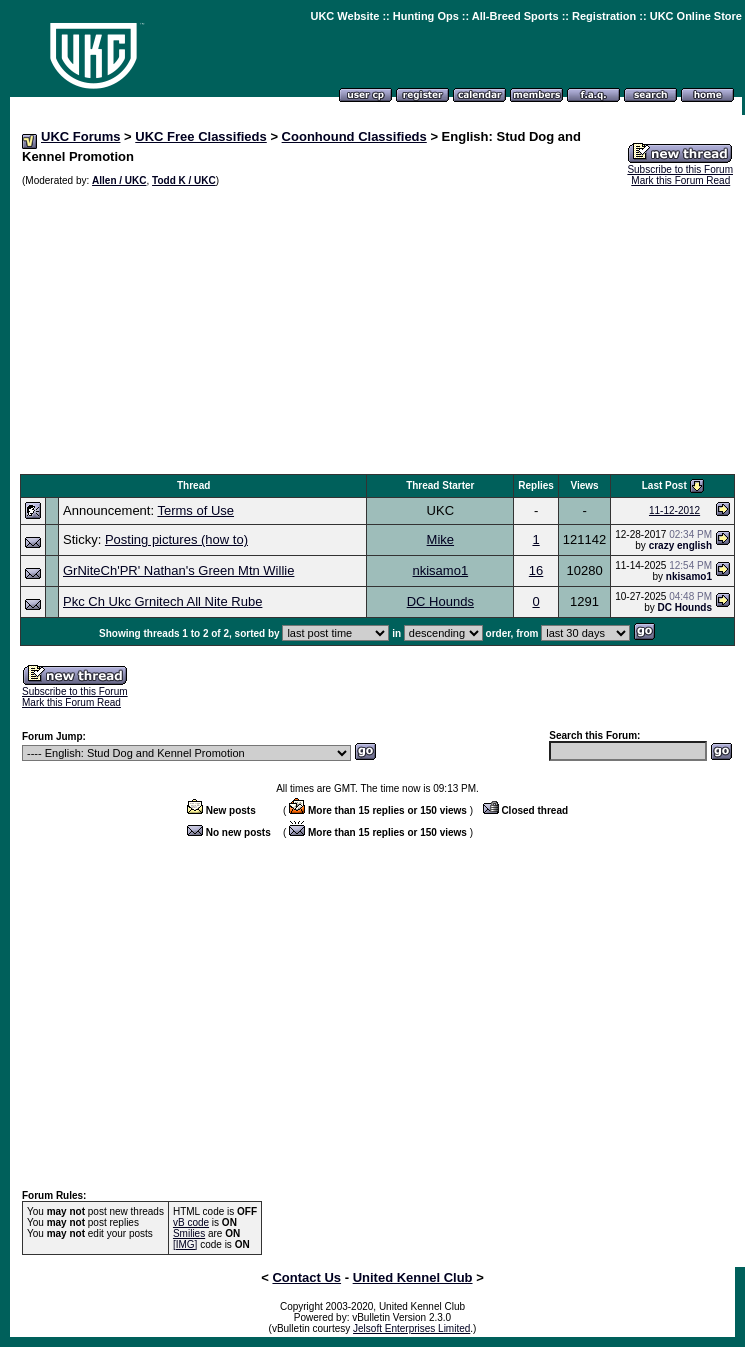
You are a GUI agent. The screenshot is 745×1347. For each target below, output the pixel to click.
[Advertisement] (378, 331)
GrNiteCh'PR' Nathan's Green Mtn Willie (178, 570)
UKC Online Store (696, 16)
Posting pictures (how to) (176, 539)
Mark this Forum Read (680, 180)
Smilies (189, 1233)
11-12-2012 (674, 510)
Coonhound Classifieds (354, 136)
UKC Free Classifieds (201, 136)
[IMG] (185, 1244)
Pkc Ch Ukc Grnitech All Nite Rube (162, 601)
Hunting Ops (426, 16)
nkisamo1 (441, 570)
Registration (604, 16)
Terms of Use (195, 510)
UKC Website (344, 16)
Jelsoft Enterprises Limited (411, 1328)
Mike (440, 539)
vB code (191, 1222)
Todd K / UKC (184, 180)
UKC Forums (80, 136)
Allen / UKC (119, 180)
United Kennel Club (413, 1277)
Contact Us (306, 1277)
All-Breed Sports (515, 16)
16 (536, 570)
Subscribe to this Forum (680, 169)
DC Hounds (440, 601)
